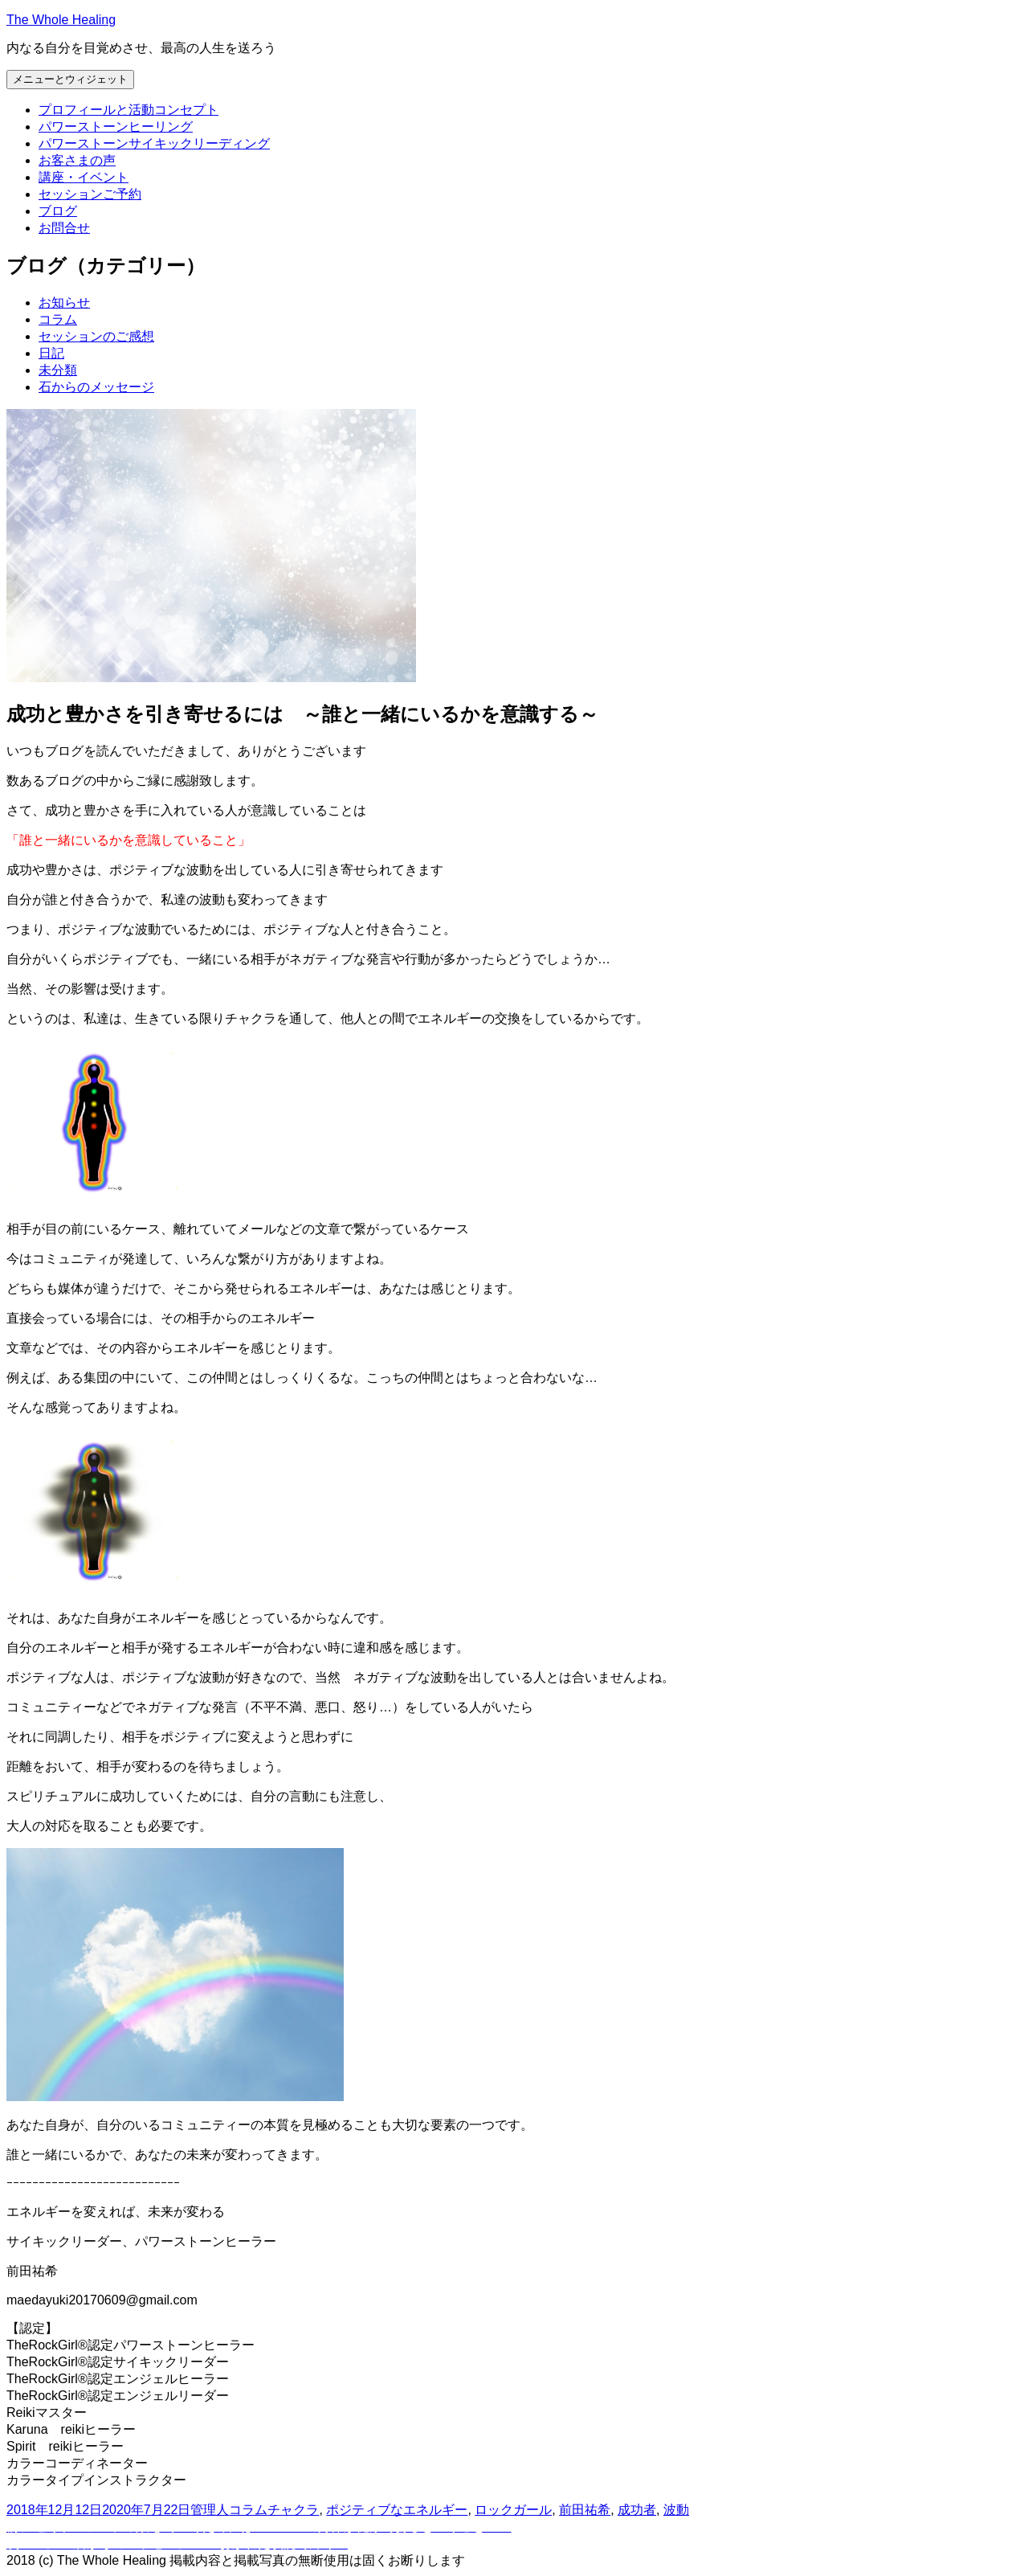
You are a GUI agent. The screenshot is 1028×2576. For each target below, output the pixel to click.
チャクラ (293, 2510)
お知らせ (64, 302)
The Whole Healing (61, 20)
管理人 (209, 2510)
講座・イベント (83, 177)
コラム (58, 319)
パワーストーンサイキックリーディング (154, 143)
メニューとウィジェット (70, 79)
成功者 (637, 2510)
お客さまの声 (77, 160)
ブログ (58, 211)
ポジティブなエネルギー (396, 2510)
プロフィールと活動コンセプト (128, 110)
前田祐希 (584, 2510)
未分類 (58, 370)
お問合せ (64, 228)
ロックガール (513, 2510)
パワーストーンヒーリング (116, 126)
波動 (676, 2510)
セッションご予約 (90, 194)
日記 (51, 353)
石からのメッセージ (96, 387)
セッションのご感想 (96, 336)
